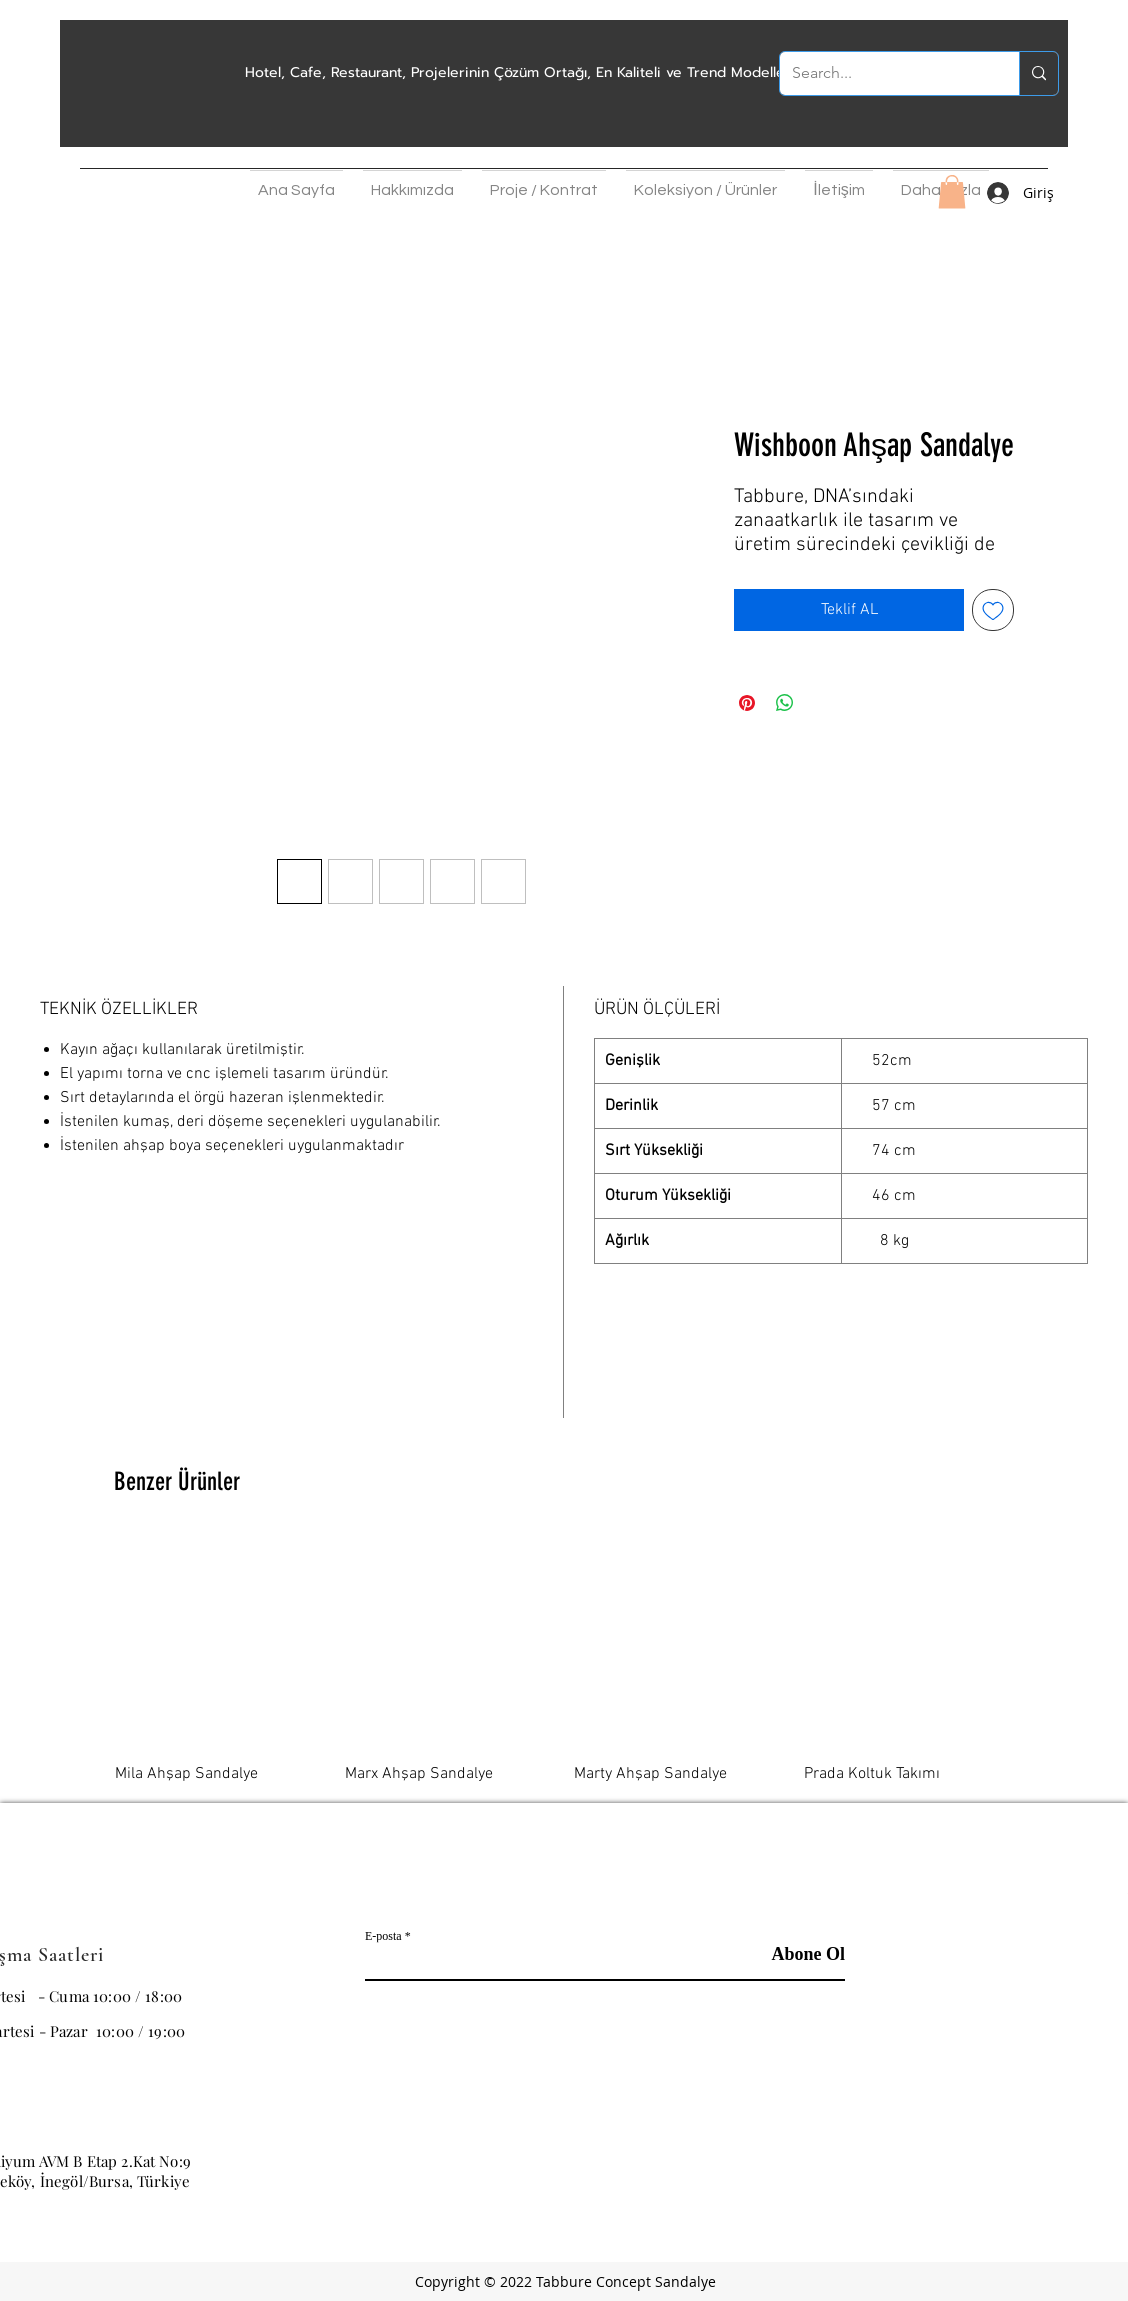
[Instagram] (981, 2172)
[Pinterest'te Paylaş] (747, 703)
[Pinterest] (1081, 2172)
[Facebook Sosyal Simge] (1031, 2172)
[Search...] (884, 73)
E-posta (383, 1936)
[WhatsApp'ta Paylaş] (785, 703)
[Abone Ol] (794, 1955)
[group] (564, 1661)
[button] (412, 185)
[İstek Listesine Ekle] (993, 610)
